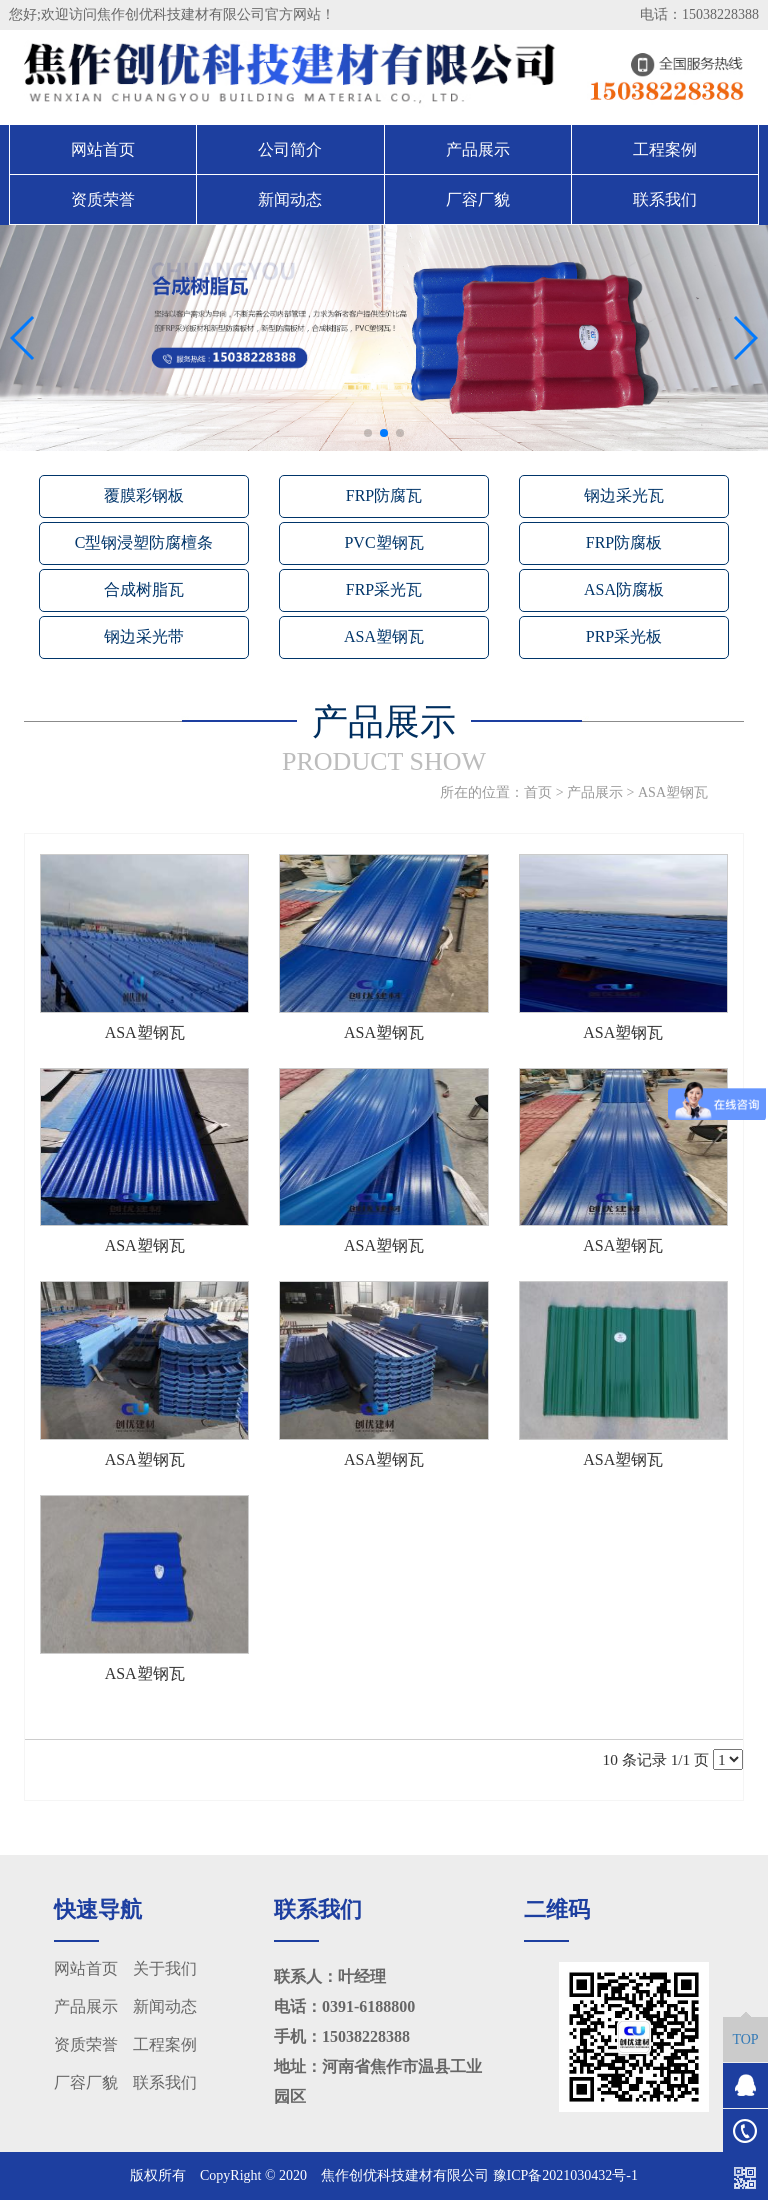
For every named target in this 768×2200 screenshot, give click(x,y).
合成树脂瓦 (144, 589)
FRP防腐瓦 (384, 495)
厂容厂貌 (478, 199)
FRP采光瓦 (384, 589)
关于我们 (165, 1968)
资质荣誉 (103, 199)
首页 (538, 792)
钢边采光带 (144, 636)
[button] (368, 433)
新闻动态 (290, 199)
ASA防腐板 (624, 589)
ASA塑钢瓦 (384, 636)
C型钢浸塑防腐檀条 (144, 542)
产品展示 (478, 149)
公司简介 (290, 149)
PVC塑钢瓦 (383, 542)
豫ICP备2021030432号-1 (565, 2175)
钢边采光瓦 (624, 495)
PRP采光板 (624, 636)
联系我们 (665, 199)
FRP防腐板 (624, 542)
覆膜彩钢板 (144, 495)
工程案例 (665, 149)
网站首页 (103, 149)
